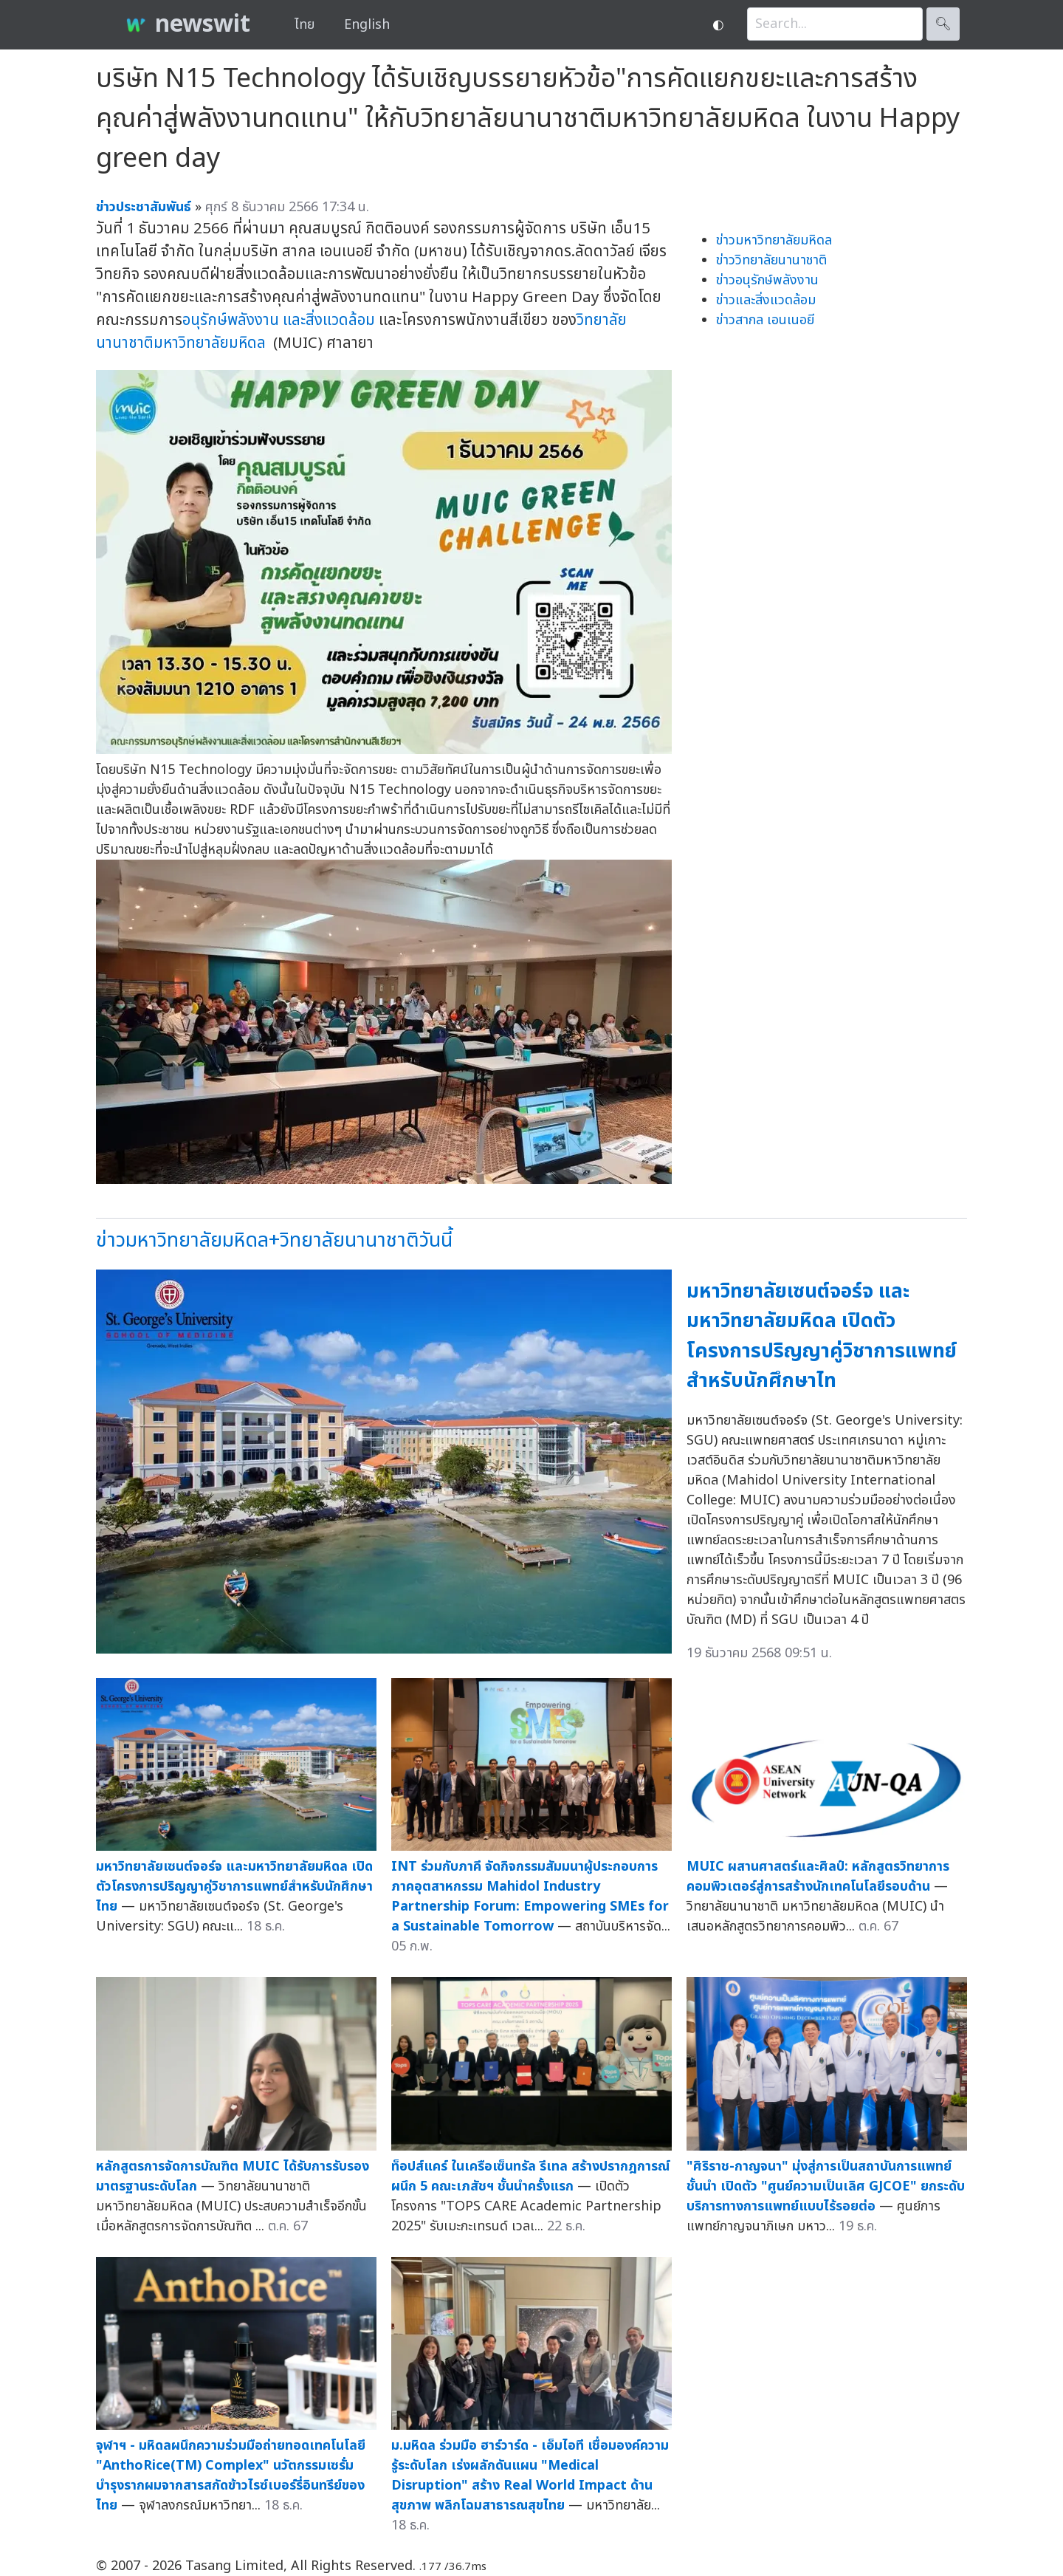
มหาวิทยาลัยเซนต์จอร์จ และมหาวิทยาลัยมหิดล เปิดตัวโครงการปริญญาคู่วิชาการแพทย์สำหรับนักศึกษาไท (822, 1336)
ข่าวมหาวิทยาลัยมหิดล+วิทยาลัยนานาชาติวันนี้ (274, 1240)
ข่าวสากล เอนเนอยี (765, 320)
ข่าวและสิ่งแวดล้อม (766, 300)
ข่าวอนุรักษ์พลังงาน (767, 280)
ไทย (304, 25)
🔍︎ (943, 24)
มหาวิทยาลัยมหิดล (210, 343)
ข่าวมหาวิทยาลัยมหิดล (774, 240)
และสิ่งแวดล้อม (329, 320)
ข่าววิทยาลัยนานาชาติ (771, 260)
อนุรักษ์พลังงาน (230, 320)
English (367, 25)
